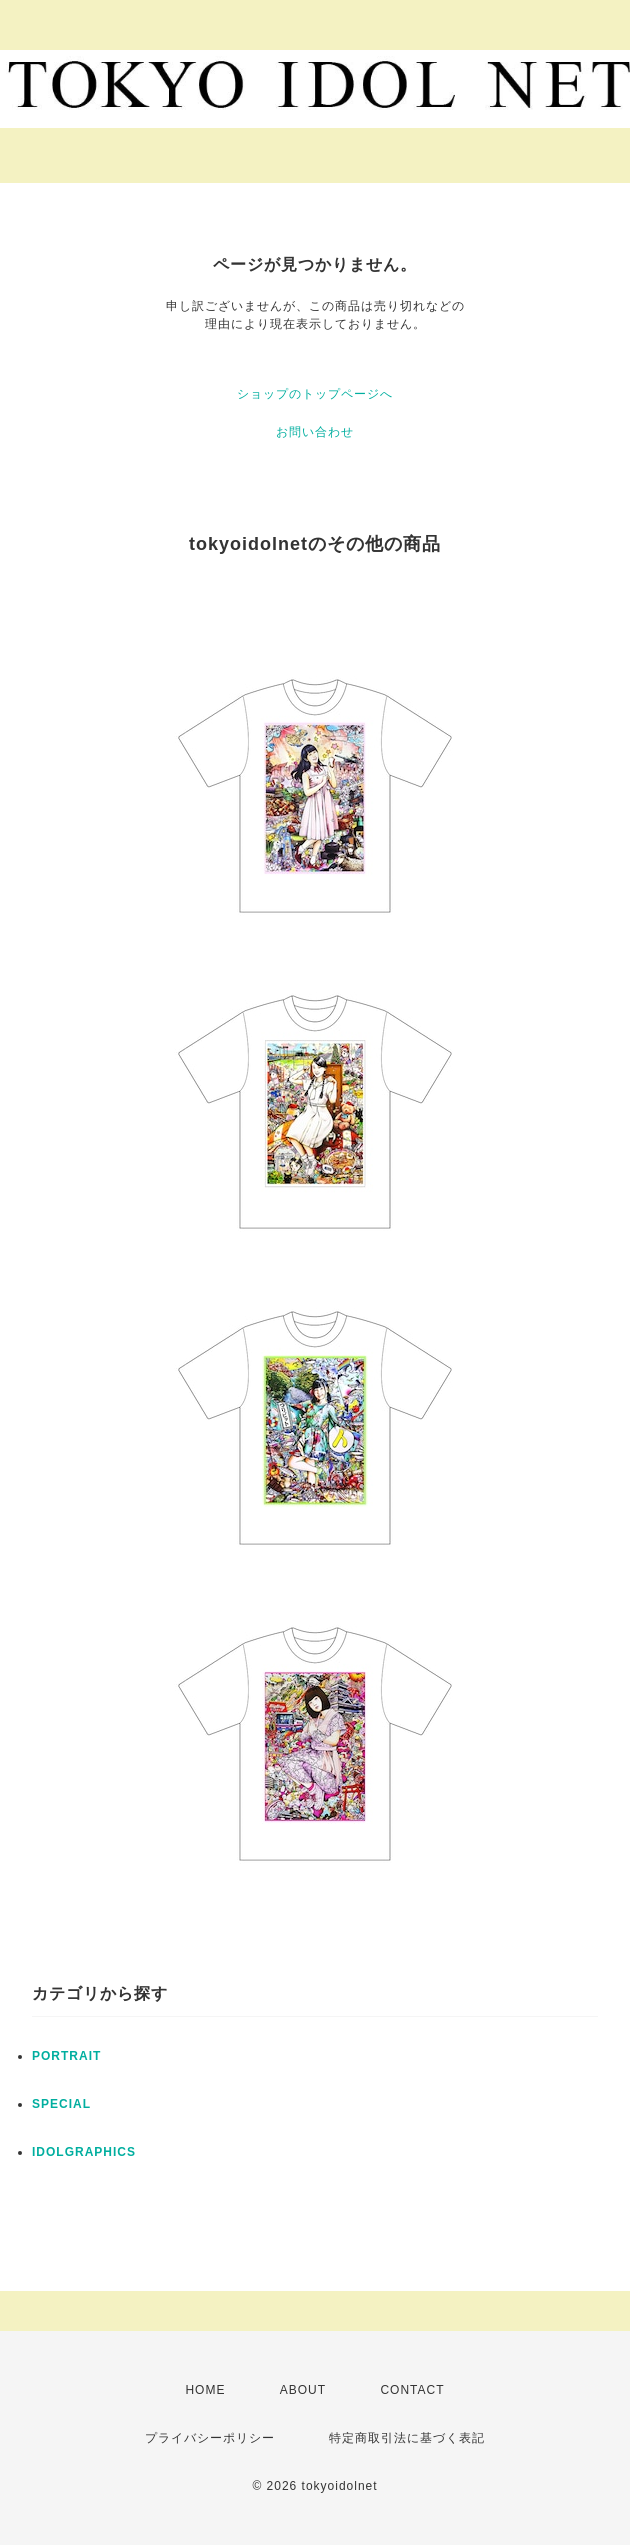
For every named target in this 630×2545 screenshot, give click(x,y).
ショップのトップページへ (315, 394)
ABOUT (303, 2390)
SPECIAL (61, 2104)
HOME (205, 2390)
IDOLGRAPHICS (84, 2152)
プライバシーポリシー (210, 2438)
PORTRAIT (66, 2056)
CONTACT (412, 2390)
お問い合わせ (315, 432)
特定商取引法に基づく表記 (407, 2438)
